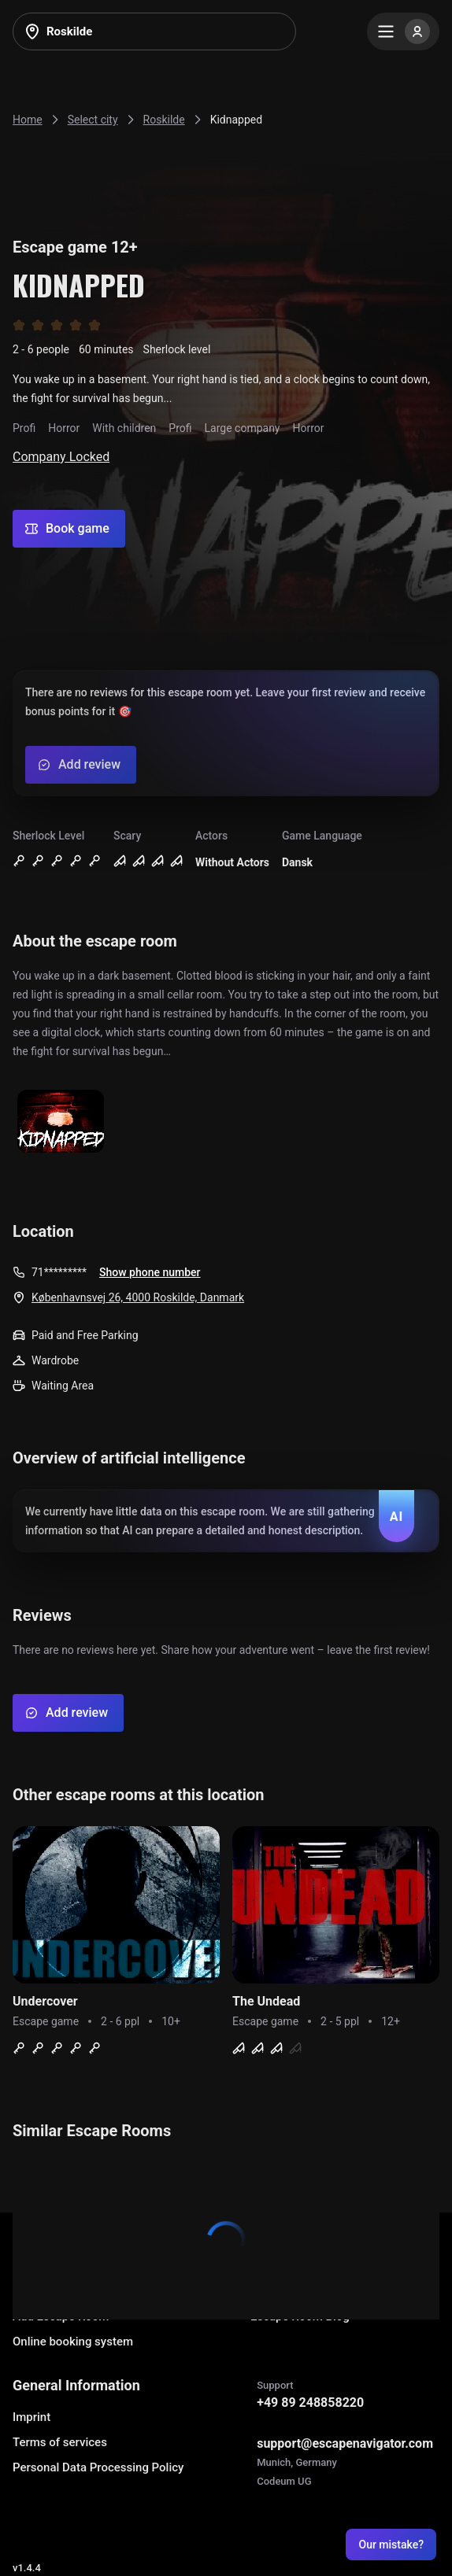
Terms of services (60, 2442)
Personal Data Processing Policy (98, 2467)
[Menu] (403, 31)
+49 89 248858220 (310, 2402)
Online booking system (73, 2341)
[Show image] (61, 1122)
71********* (59, 1272)
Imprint (31, 2417)
